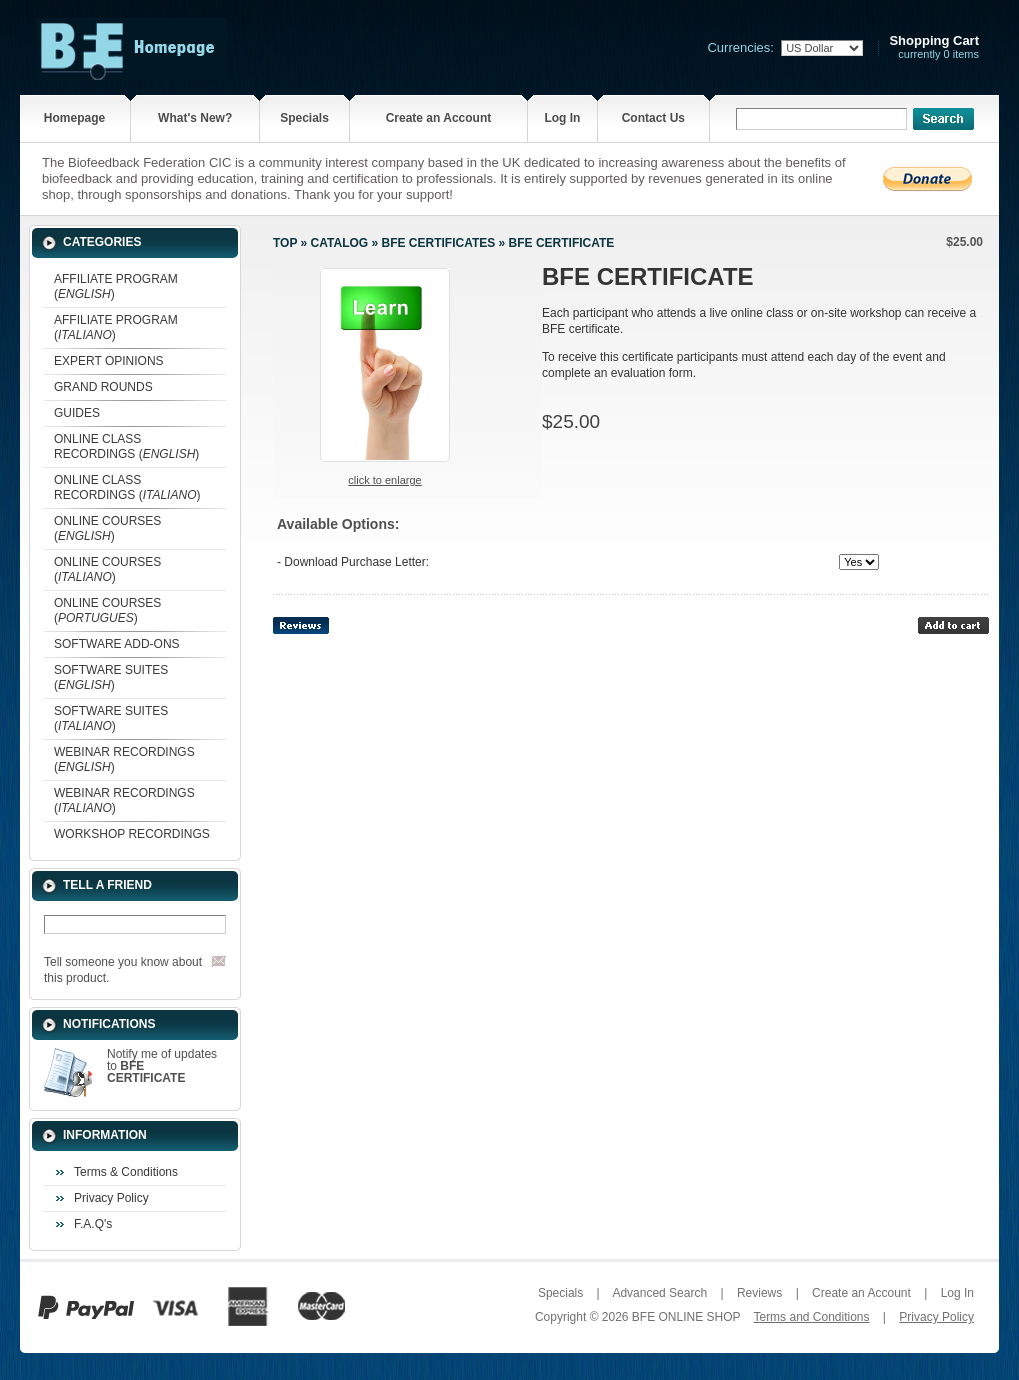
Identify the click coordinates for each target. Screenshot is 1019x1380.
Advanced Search (659, 1293)
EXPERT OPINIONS (109, 361)
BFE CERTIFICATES (438, 243)
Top (285, 243)
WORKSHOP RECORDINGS (132, 834)
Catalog (340, 243)
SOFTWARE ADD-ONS (117, 644)
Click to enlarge (384, 480)
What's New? (195, 118)
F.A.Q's (93, 1224)
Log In (562, 118)
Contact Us (653, 118)
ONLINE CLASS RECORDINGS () (126, 446)
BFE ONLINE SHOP (686, 1317)
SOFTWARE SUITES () (111, 677)
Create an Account (439, 118)
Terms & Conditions (126, 1172)
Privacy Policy (111, 1198)
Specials (304, 118)
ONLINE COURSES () (107, 528)
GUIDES (77, 413)
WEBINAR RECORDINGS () (124, 759)
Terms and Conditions (811, 1317)
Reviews (759, 1293)
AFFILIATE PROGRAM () (116, 286)
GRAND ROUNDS (103, 387)
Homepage (74, 118)
